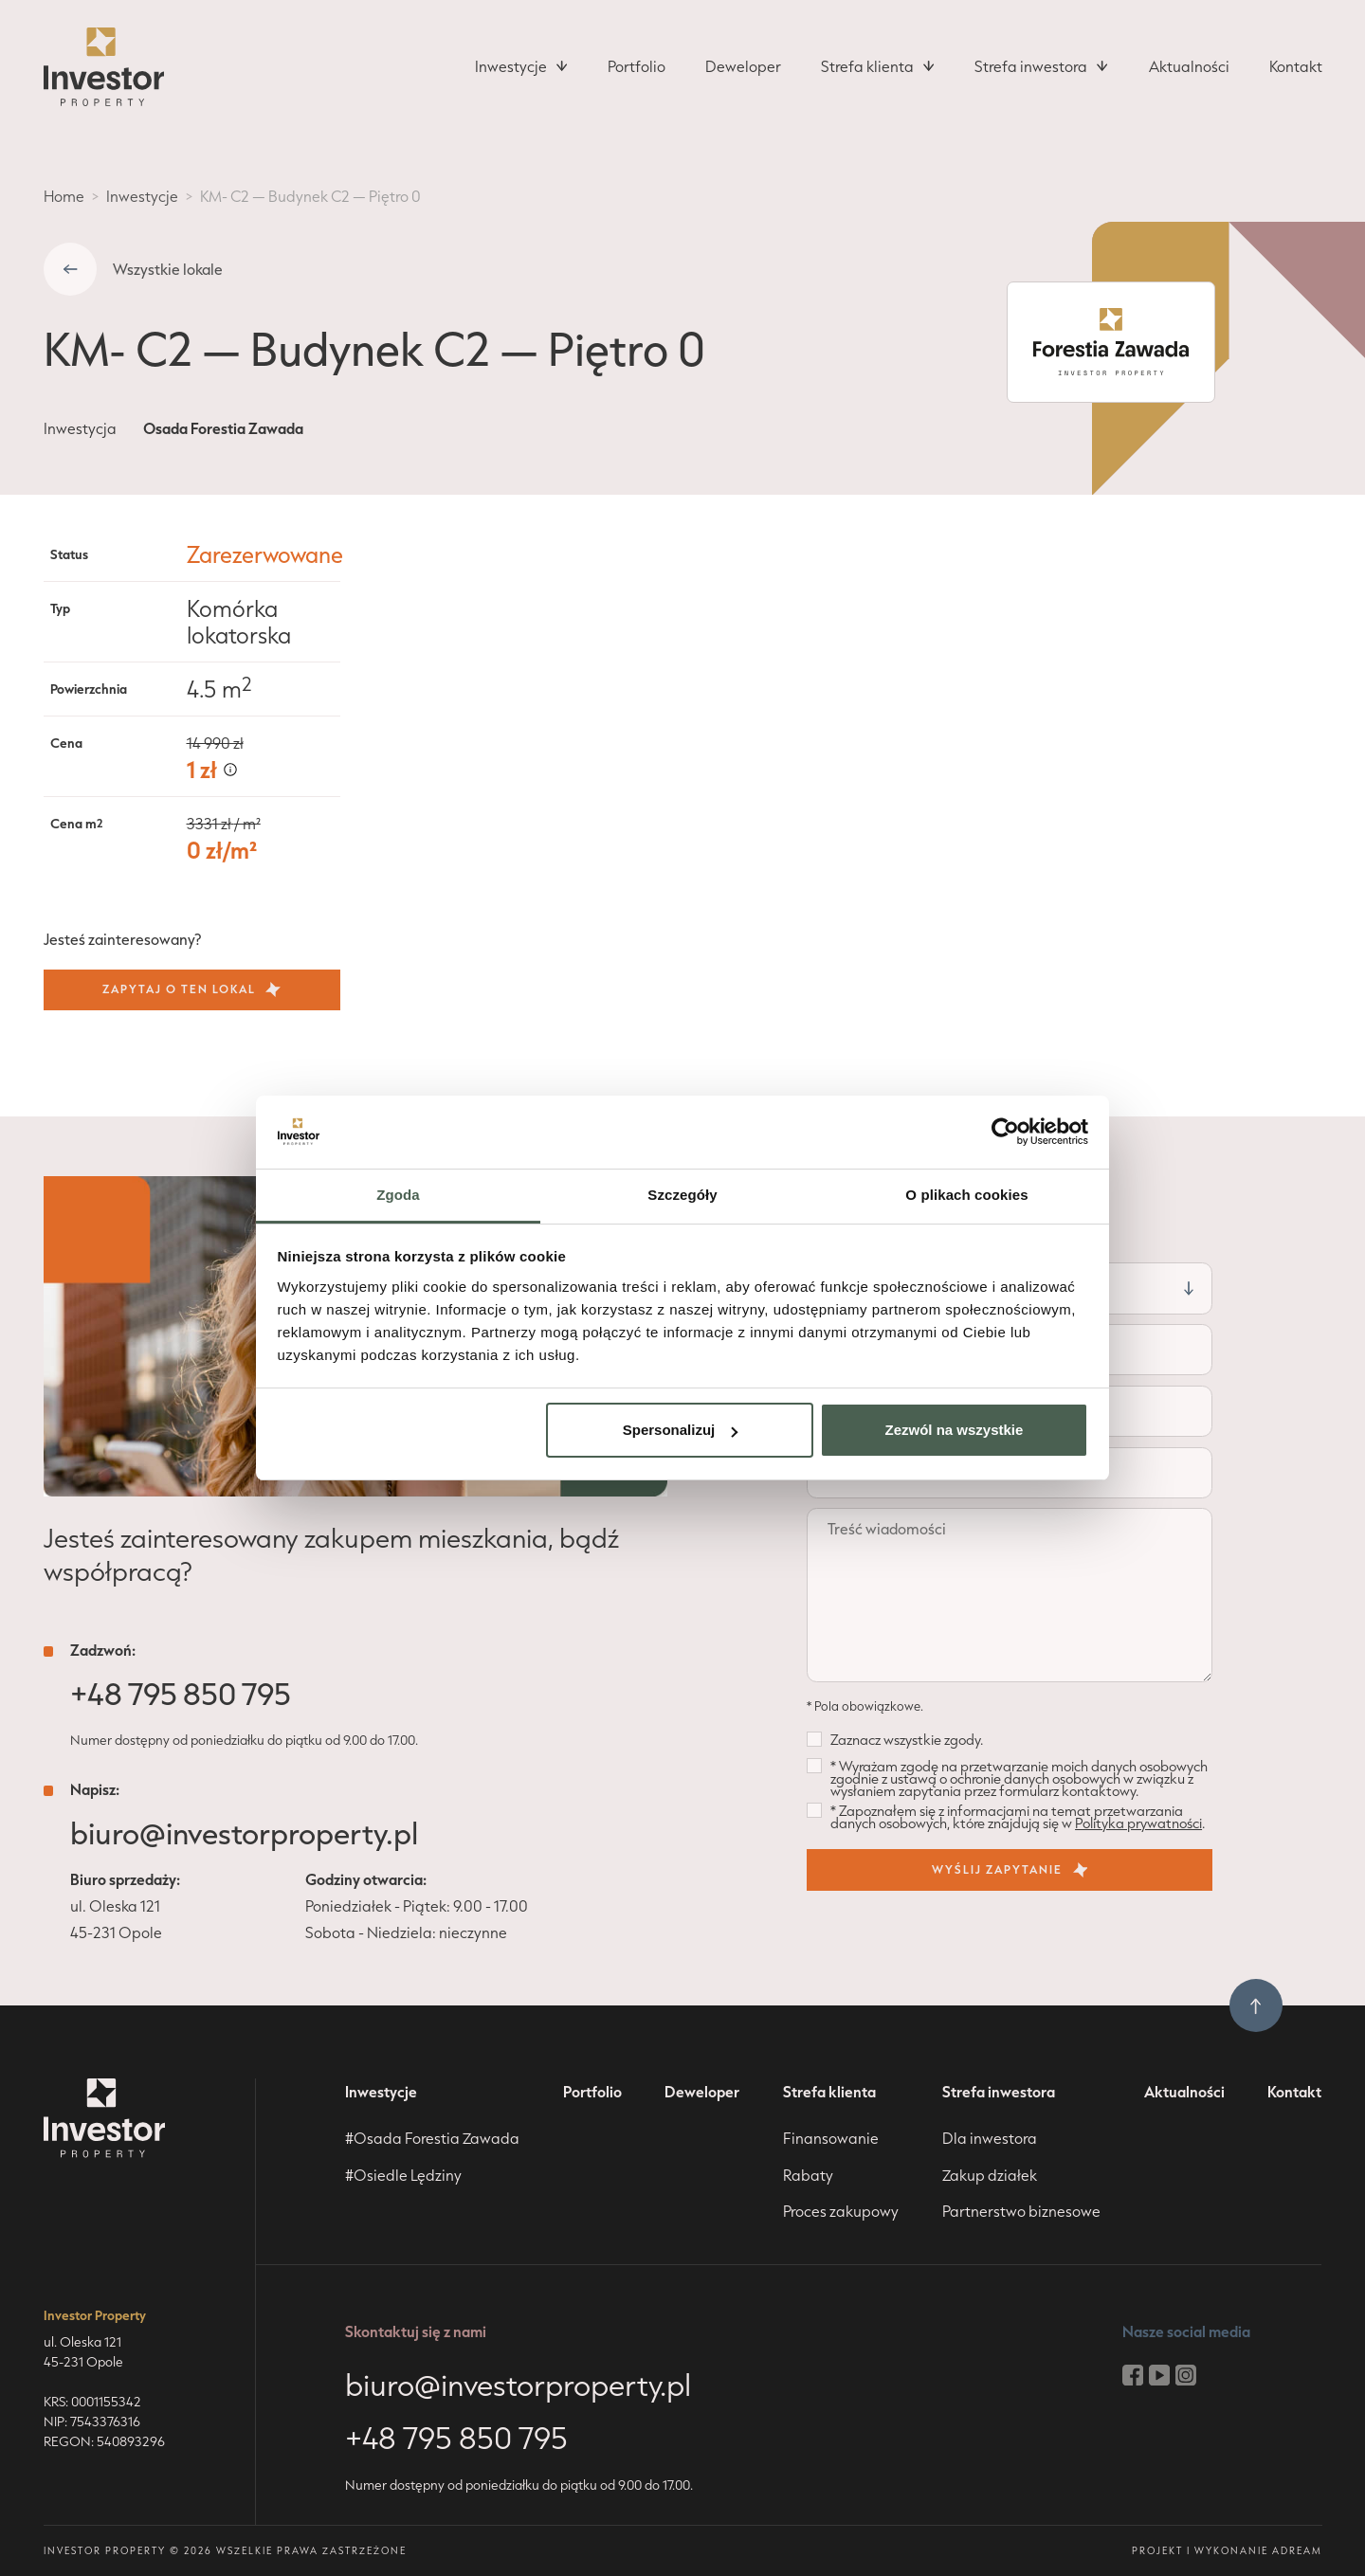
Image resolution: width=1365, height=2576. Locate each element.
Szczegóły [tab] (682, 1195)
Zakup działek (989, 2175)
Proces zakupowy (841, 2211)
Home (64, 196)
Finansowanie (831, 2138)
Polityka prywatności (1138, 1823)
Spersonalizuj (680, 1430)
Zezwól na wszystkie (953, 1430)
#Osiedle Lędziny (403, 2175)
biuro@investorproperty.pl (244, 1833)
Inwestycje (142, 196)
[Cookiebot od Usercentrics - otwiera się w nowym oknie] (1005, 1131)
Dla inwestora (989, 2138)
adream (1297, 2551)
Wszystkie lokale (168, 269)
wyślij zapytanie (1009, 1870)
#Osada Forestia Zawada (432, 2138)
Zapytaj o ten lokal (191, 989)
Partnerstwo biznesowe (1021, 2211)
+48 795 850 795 (180, 1694)
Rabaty (808, 2175)
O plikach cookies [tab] (966, 1195)
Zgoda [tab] (398, 1195)
